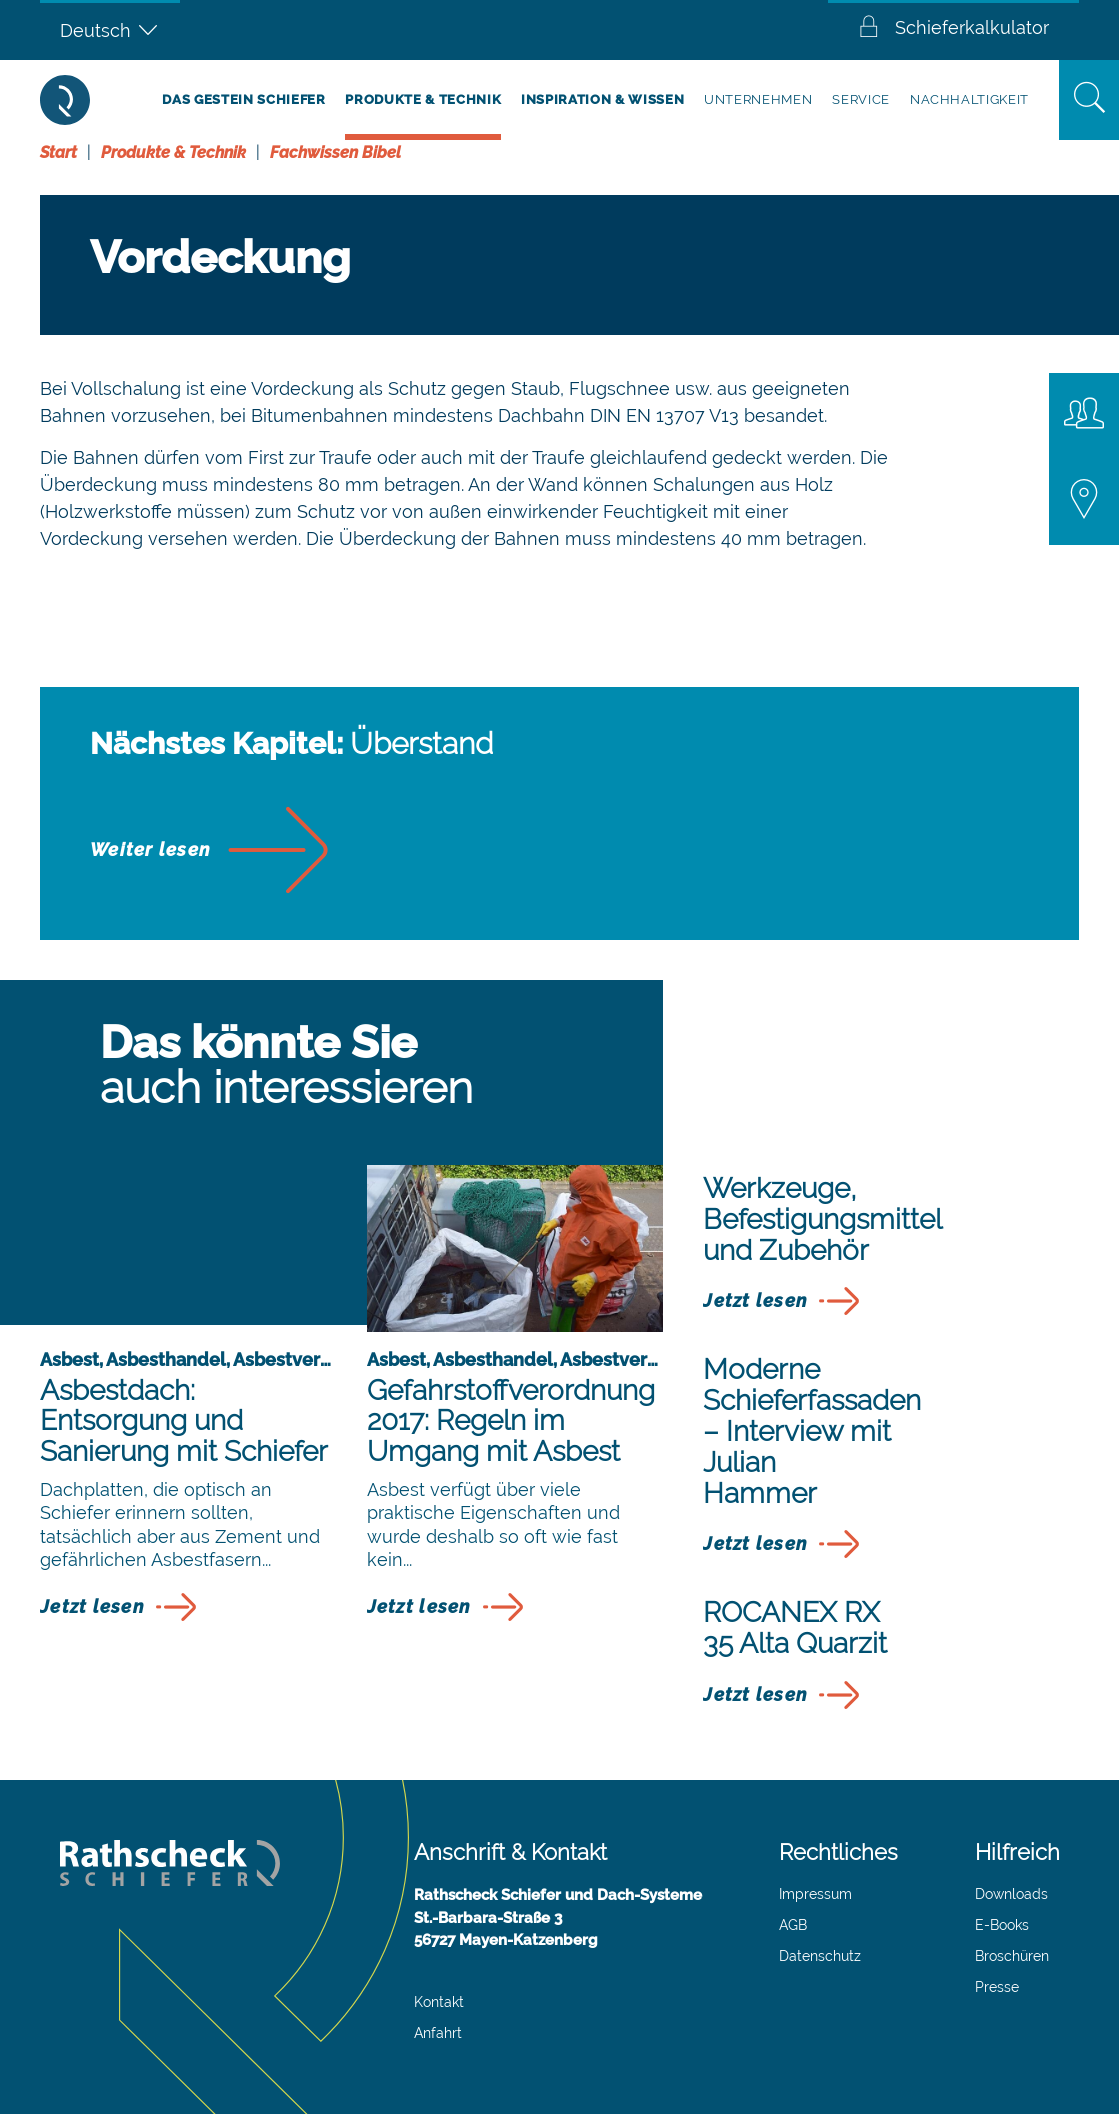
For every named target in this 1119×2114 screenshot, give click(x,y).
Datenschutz (820, 1956)
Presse (997, 1987)
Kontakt (439, 2002)
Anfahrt (438, 2033)
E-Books (1002, 1925)
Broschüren (1012, 1956)
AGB (793, 1925)
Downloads (1011, 1894)
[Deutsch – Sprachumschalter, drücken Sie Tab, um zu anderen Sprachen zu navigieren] (110, 30)
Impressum (815, 1894)
